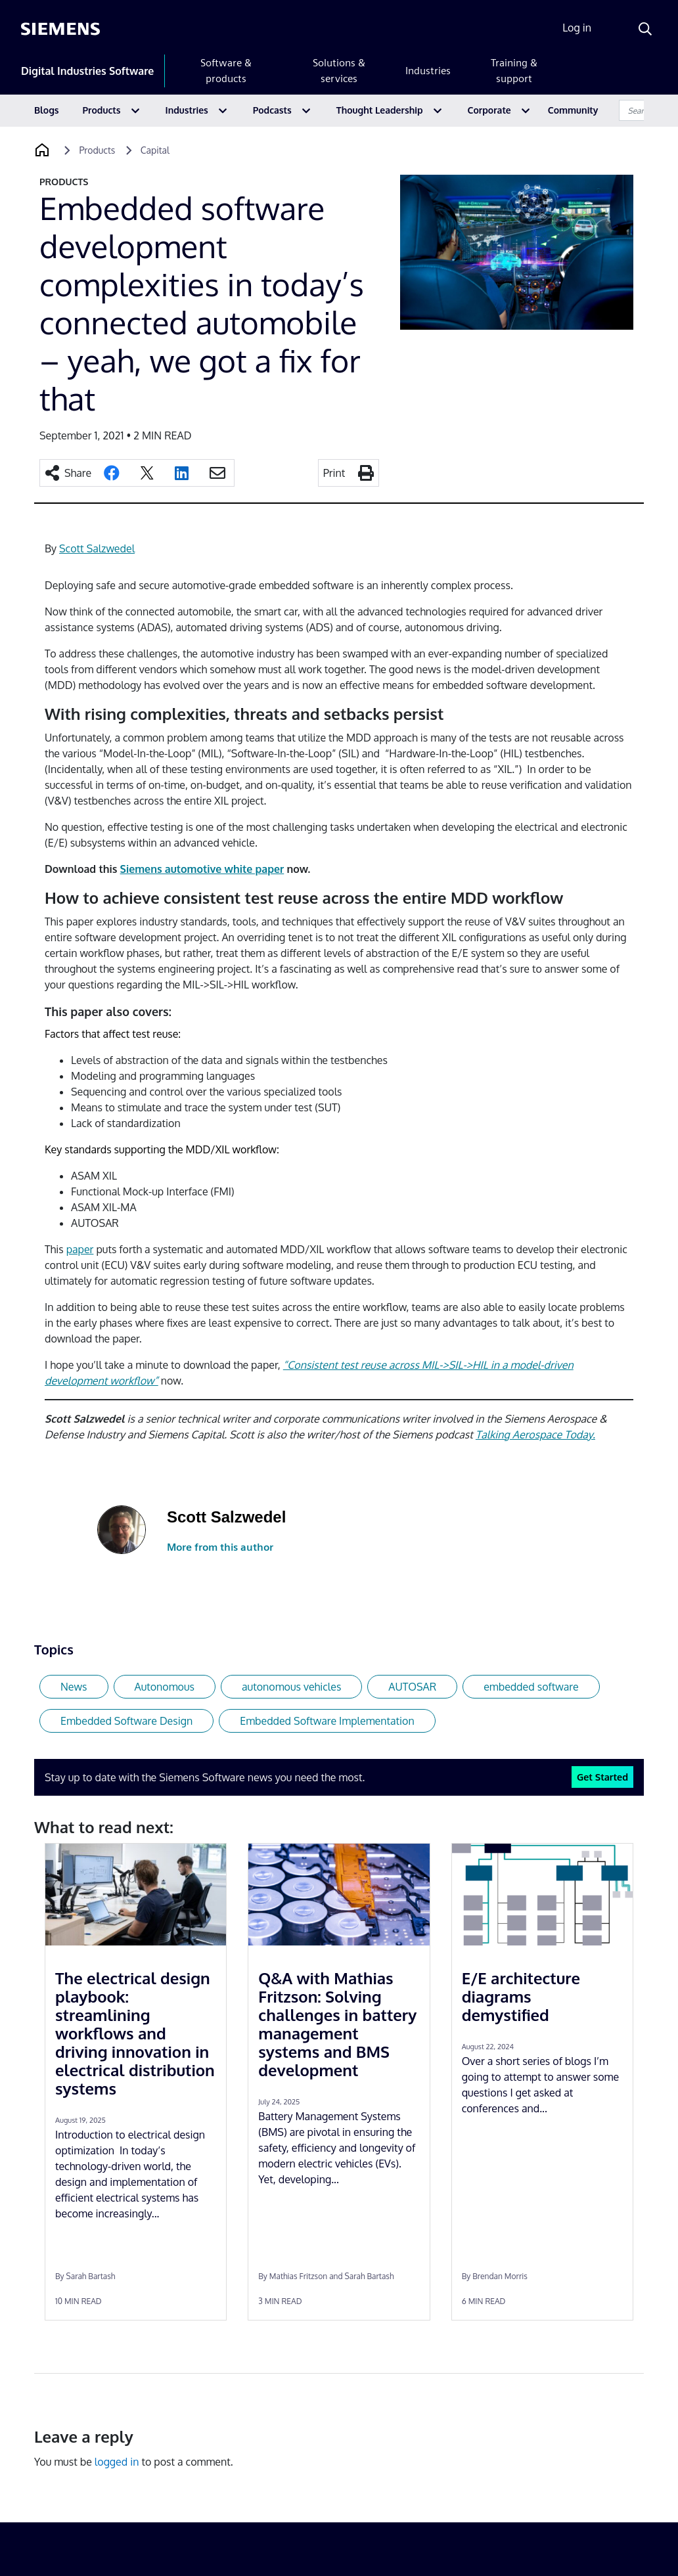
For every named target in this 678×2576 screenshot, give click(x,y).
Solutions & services (339, 70)
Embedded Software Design (126, 1720)
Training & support (514, 70)
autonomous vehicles (291, 1686)
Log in (576, 27)
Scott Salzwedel (97, 548)
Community (573, 110)
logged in (117, 2461)
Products (102, 110)
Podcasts (272, 110)
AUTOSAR (412, 1686)
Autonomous (165, 1686)
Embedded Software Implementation (327, 1720)
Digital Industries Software (87, 71)
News (73, 1686)
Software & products (226, 70)
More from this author (220, 1547)
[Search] (645, 29)
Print (334, 472)
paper (80, 1249)
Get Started (602, 1777)
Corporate (489, 110)
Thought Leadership (379, 110)
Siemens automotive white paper (202, 869)
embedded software (531, 1686)
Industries (428, 70)
